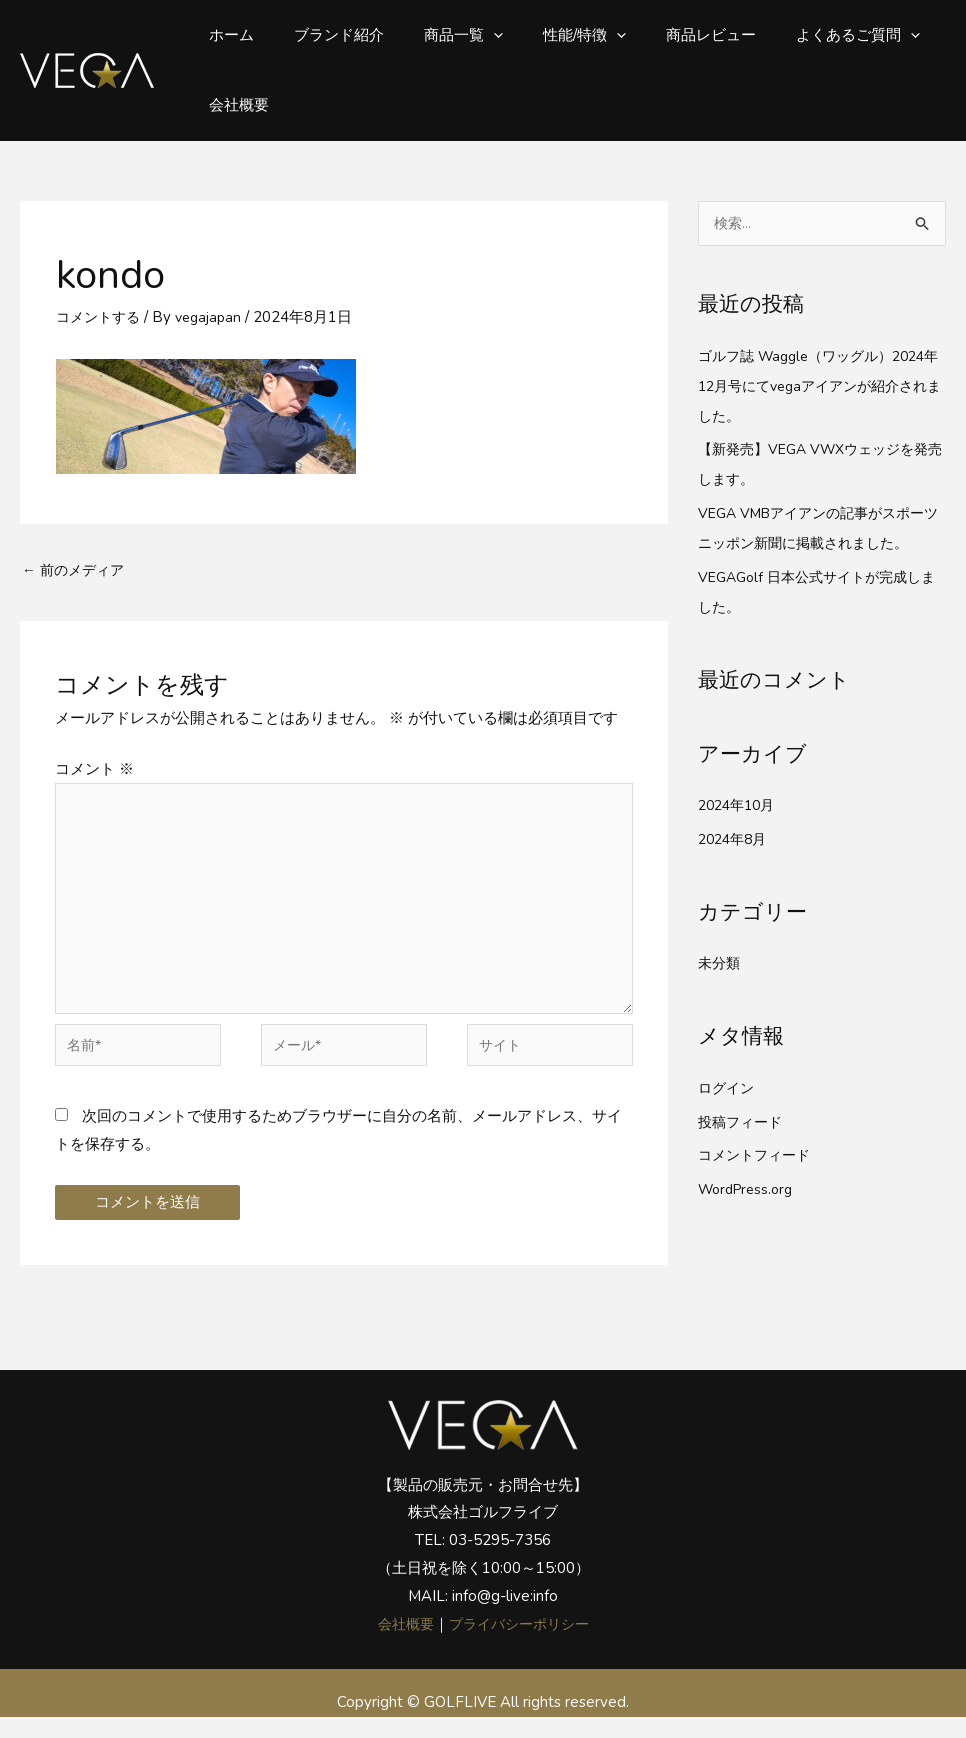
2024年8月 (735, 840)
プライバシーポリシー (521, 1645)
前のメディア (76, 571)
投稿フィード (743, 1122)
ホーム (226, 35)
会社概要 (234, 105)
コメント (94, 771)
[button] (468, 35)
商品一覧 (438, 35)
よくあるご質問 (803, 35)
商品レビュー (666, 35)
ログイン (728, 1089)
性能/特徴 (549, 35)
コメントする (101, 317)
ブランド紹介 (324, 35)
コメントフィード (758, 1156)
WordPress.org (749, 1190)
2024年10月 (740, 806)
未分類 (720, 964)
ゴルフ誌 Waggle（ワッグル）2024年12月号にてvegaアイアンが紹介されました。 (821, 387)
